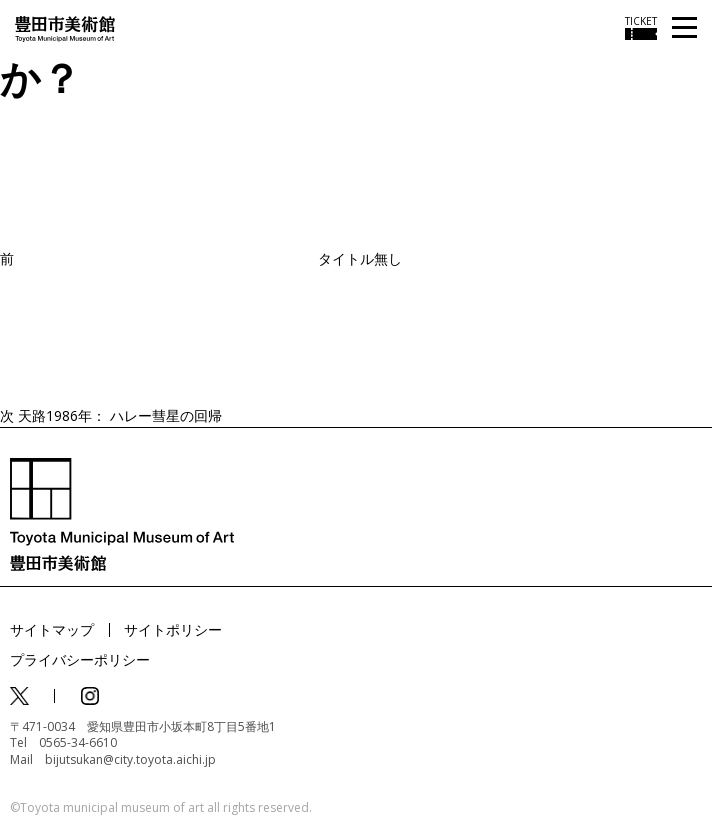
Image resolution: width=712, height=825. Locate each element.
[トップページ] (65, 27)
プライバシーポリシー (80, 659)
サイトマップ (52, 629)
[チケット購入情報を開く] (641, 28)
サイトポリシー (173, 629)
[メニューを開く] (684, 28)
